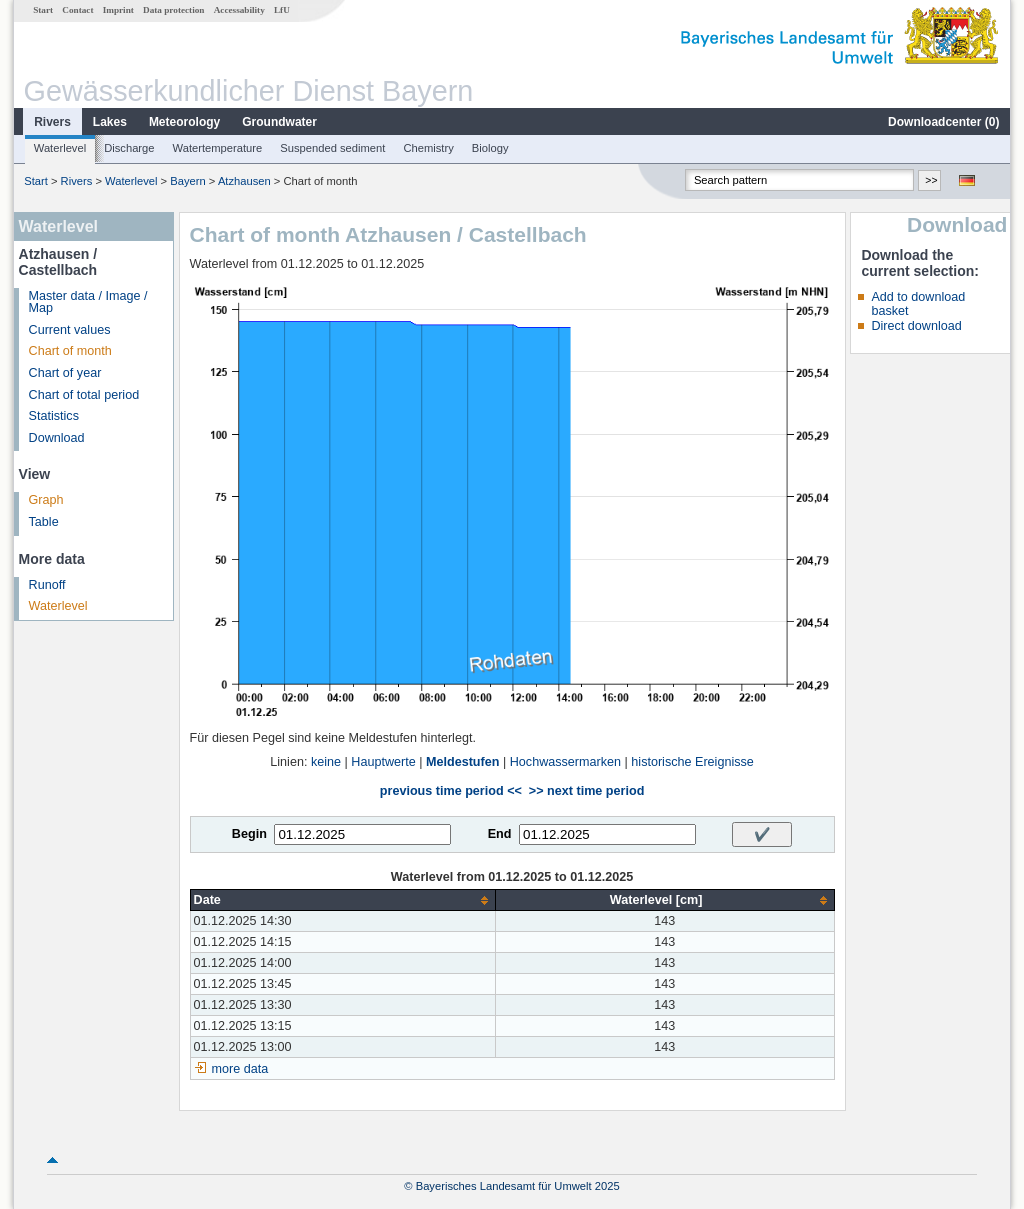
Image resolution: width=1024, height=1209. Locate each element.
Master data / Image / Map (88, 302)
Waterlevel (60, 148)
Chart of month (70, 351)
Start (43, 10)
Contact (77, 10)
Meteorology (184, 122)
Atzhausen (244, 181)
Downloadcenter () (943, 122)
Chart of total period (84, 395)
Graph (46, 500)
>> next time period (586, 791)
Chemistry (428, 148)
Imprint (118, 10)
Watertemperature (218, 148)
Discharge (129, 148)
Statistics (54, 416)
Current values (70, 330)
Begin (249, 834)
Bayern (187, 181)
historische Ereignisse (692, 762)
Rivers (52, 122)
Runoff (47, 585)
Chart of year (65, 373)
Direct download (916, 326)
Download (57, 438)
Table (44, 522)
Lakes (110, 122)
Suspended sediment (332, 148)
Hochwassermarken (565, 762)
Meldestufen (462, 762)
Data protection (173, 10)
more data (240, 1069)
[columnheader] (342, 900)
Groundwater (279, 122)
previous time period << (451, 791)
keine (326, 762)
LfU (282, 10)
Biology (490, 148)
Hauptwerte (383, 762)
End (500, 834)
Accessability (239, 10)
